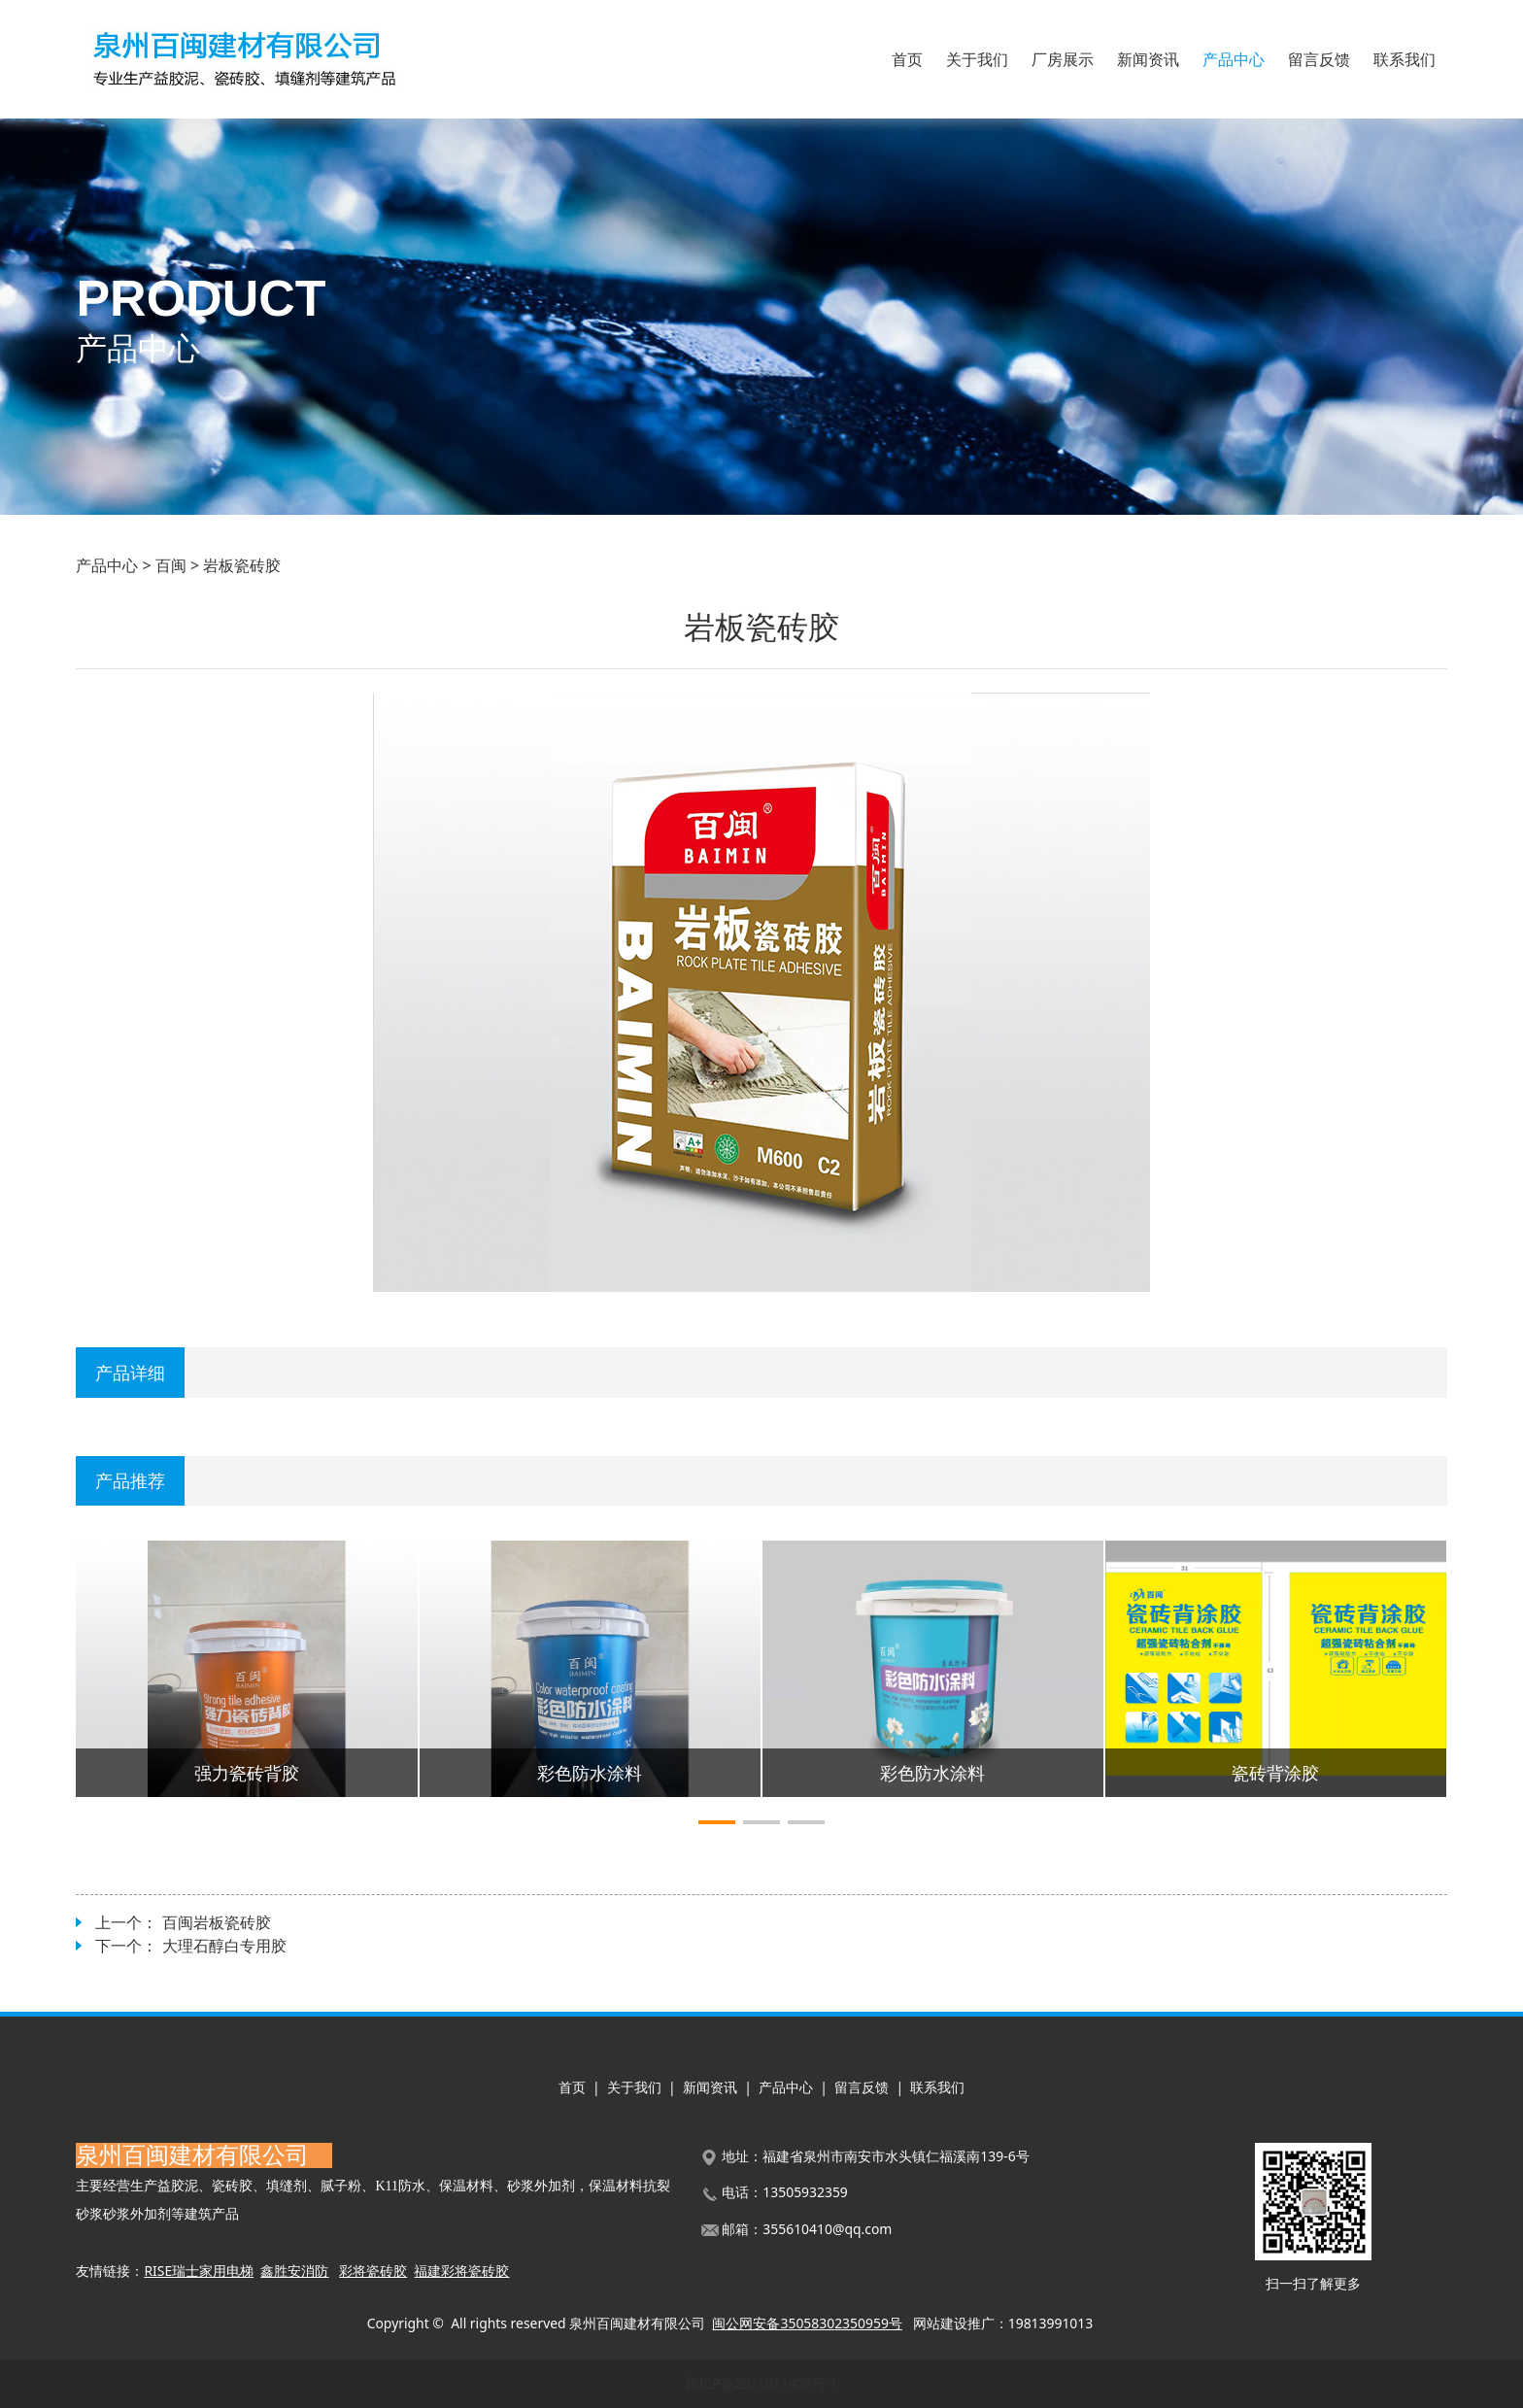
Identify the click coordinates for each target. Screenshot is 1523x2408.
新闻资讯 (1148, 59)
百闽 (170, 565)
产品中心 (1233, 59)
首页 (907, 59)
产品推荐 (130, 1480)
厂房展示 (1063, 59)
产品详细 (130, 1372)
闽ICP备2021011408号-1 (761, 2383)
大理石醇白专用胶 (224, 1945)
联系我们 (1404, 59)
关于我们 (977, 59)
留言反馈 (1319, 59)
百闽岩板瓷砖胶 (216, 1922)
